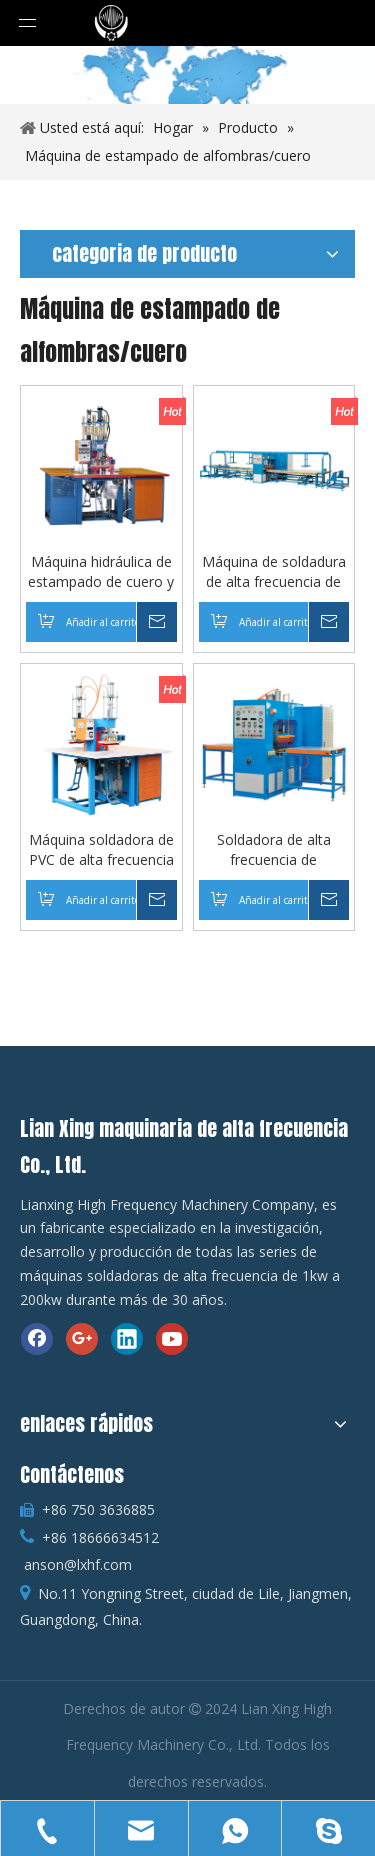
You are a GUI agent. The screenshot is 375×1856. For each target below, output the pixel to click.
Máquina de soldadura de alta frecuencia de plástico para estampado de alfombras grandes (274, 572)
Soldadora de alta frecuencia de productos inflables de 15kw (273, 850)
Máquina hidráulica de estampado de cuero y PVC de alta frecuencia (101, 572)
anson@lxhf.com (78, 1564)
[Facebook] (37, 1339)
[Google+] (82, 1339)
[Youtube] (172, 1339)
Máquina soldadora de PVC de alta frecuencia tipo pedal (101, 850)
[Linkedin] (127, 1339)
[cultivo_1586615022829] (187, 75)
